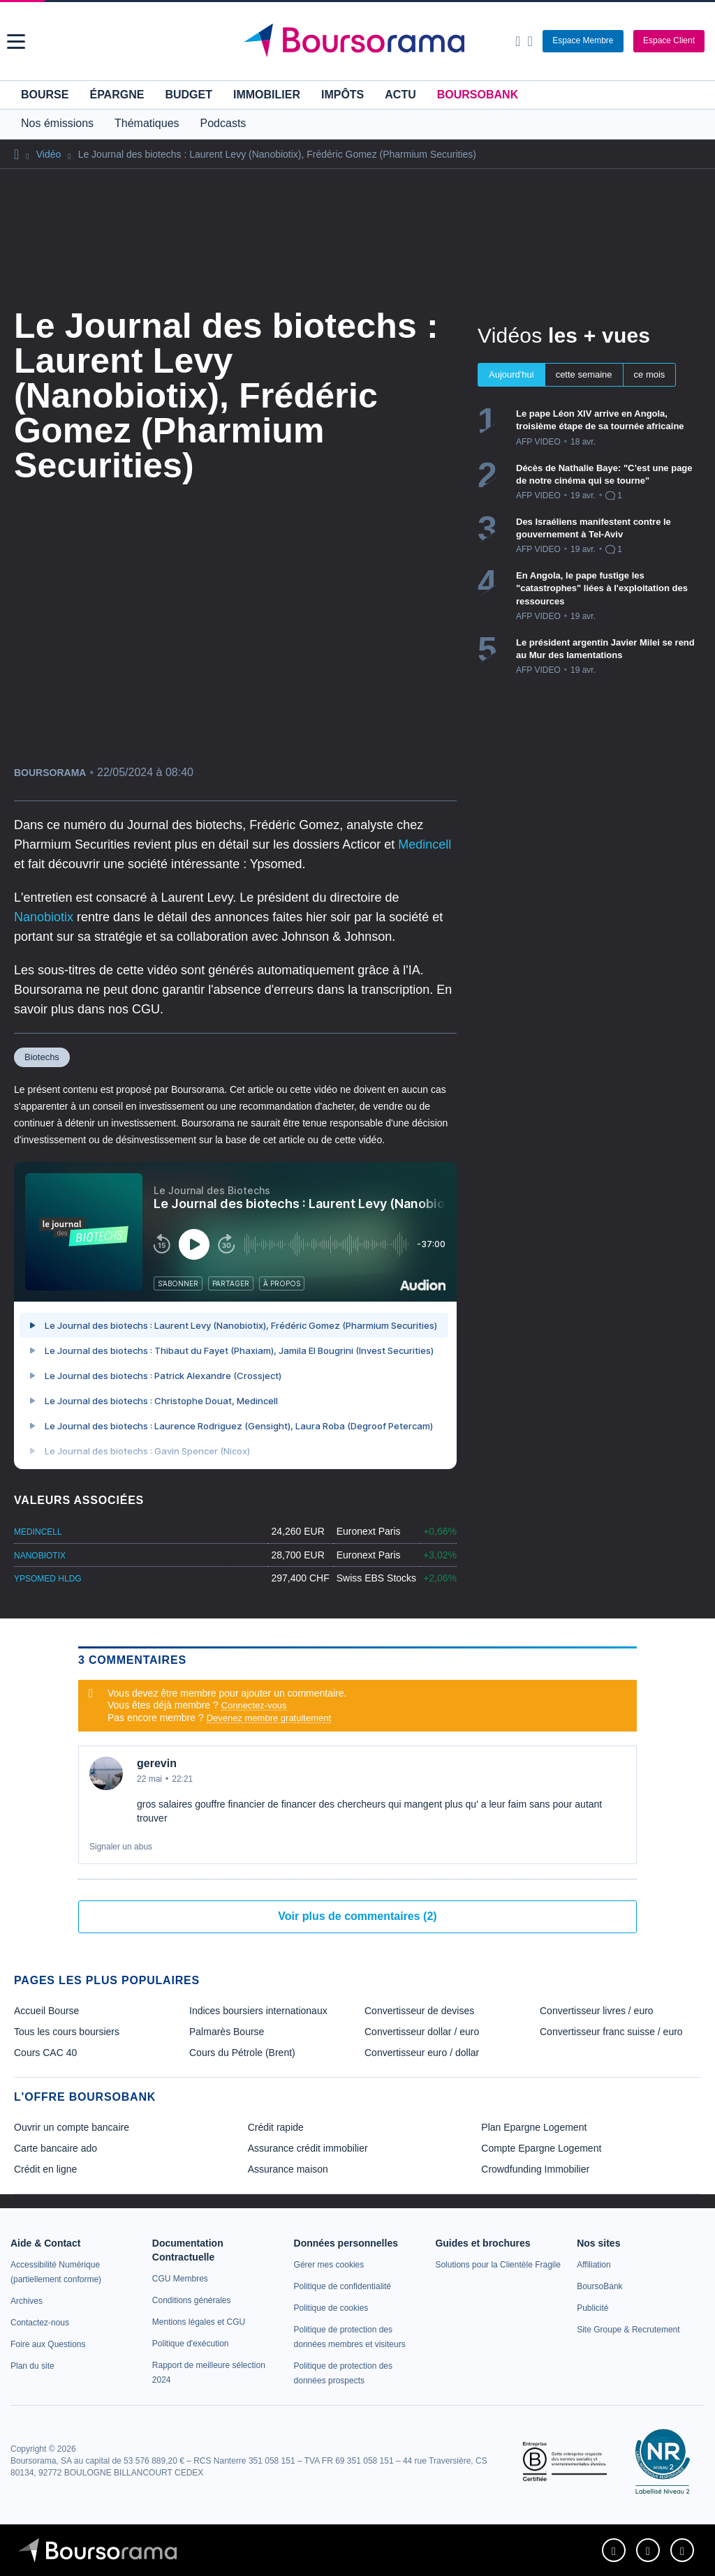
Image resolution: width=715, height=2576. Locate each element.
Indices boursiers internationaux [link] (258, 2010)
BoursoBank (477, 94)
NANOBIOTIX (40, 1556)
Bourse (44, 94)
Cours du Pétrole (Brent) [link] (242, 2052)
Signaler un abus (120, 1847)
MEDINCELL (38, 1532)
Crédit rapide (276, 2127)
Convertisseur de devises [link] (419, 2010)
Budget (188, 94)
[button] (16, 41)
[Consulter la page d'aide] (529, 41)
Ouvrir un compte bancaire (71, 2127)
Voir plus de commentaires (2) (357, 1916)
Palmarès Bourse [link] (226, 2031)
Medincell (424, 844)
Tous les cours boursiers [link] (66, 2031)
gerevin (157, 1763)
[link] (26, 2301)
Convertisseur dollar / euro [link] (421, 2031)
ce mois (649, 374)
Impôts (342, 94)
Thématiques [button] (147, 123)
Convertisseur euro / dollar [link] (421, 2052)
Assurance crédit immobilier (308, 2148)
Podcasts (223, 123)
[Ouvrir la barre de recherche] (517, 41)
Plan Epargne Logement (534, 2127)
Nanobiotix (45, 917)
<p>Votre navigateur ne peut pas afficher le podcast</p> (235, 1315)
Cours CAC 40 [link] (45, 2052)
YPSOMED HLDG (48, 1579)
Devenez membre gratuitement (269, 1718)
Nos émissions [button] (57, 123)
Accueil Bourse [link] (46, 2010)
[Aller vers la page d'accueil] (359, 41)
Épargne (116, 94)
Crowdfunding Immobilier (535, 2169)
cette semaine (584, 374)
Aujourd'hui (511, 374)
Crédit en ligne (45, 2169)
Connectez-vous (254, 1705)
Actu (400, 94)
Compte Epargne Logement (541, 2148)
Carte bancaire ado (55, 2148)
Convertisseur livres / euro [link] (597, 2010)
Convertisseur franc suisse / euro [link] (611, 2031)
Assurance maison (288, 2169)
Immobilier (266, 94)
